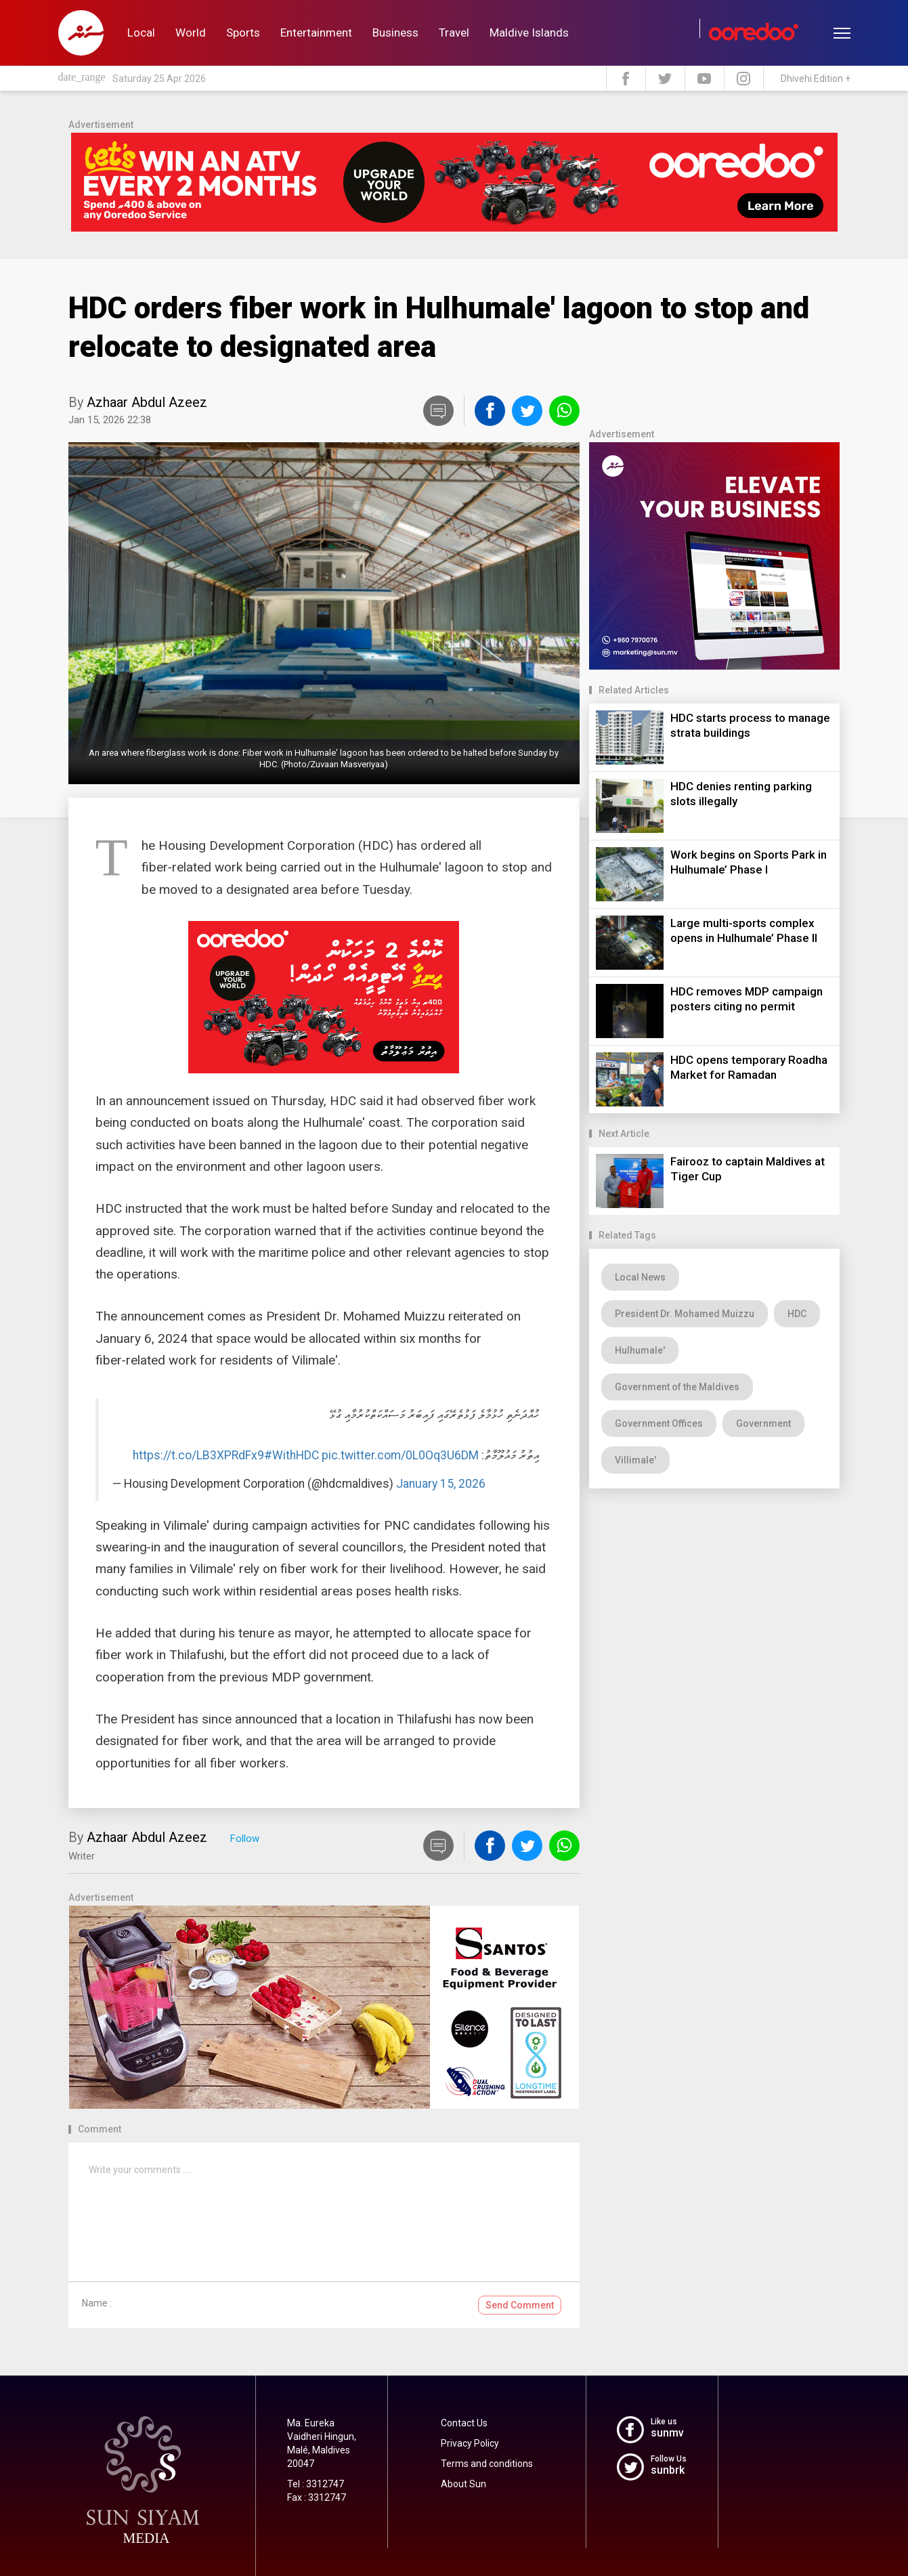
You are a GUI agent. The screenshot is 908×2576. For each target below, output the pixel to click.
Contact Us (464, 2423)
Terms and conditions (487, 2463)
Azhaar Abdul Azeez (147, 402)
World (190, 32)
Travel (454, 32)
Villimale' (635, 1460)
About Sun (463, 2483)
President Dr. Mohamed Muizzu (684, 1313)
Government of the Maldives (677, 1386)
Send (519, 2305)
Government (763, 1423)
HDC (796, 1313)
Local (141, 32)
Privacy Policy (470, 2443)
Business (395, 32)
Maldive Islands (529, 32)
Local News (640, 1277)
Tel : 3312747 (315, 2483)
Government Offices (659, 1423)
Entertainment (316, 32)
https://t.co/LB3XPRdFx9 (198, 1455)
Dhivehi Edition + (815, 78)
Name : (97, 2303)
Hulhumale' (640, 1350)
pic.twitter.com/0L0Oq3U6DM (400, 1455)
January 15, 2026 (440, 1483)
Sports (243, 32)
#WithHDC (291, 1455)
